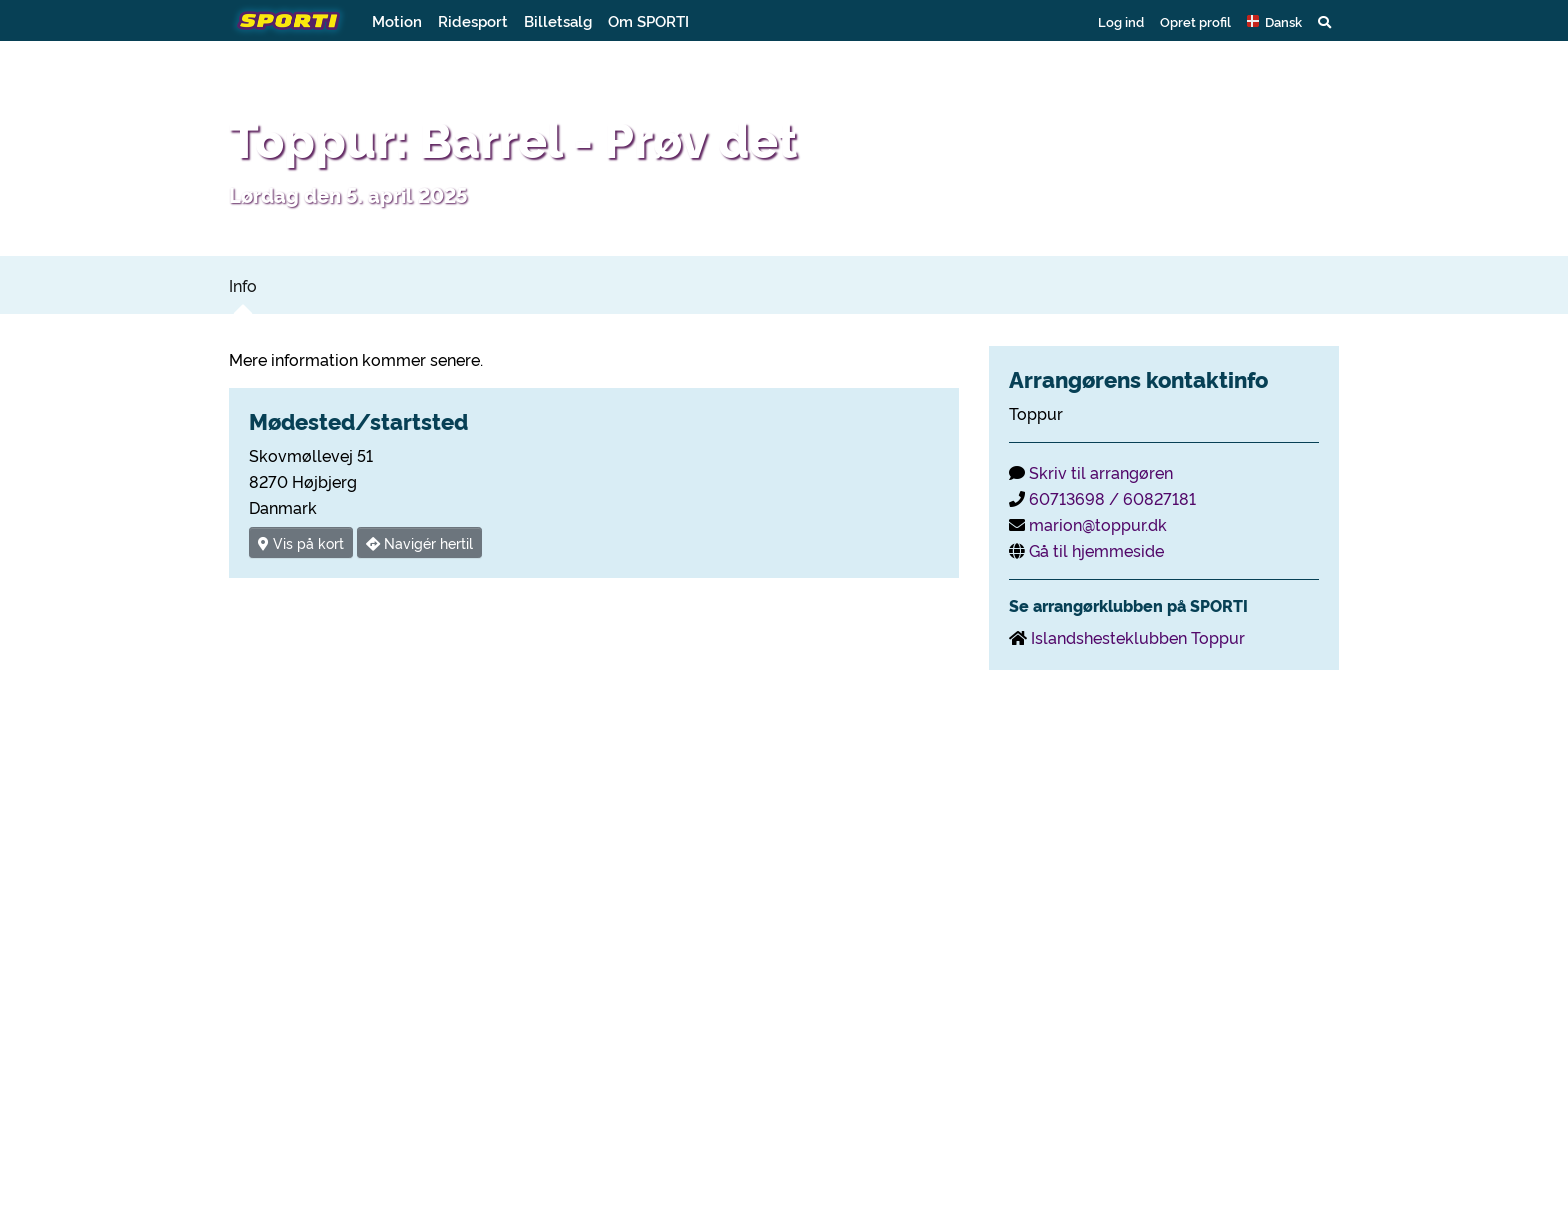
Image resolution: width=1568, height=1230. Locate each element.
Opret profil (1195, 21)
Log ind (1121, 21)
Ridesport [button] (473, 20)
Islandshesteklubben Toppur (1138, 637)
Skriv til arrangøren (1101, 472)
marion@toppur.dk (1098, 524)
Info (243, 285)
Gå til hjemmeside (1096, 550)
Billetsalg (558, 20)
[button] (1274, 21)
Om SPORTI (648, 20)
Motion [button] (397, 20)
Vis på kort (301, 542)
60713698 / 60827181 (1112, 498)
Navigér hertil (419, 542)
